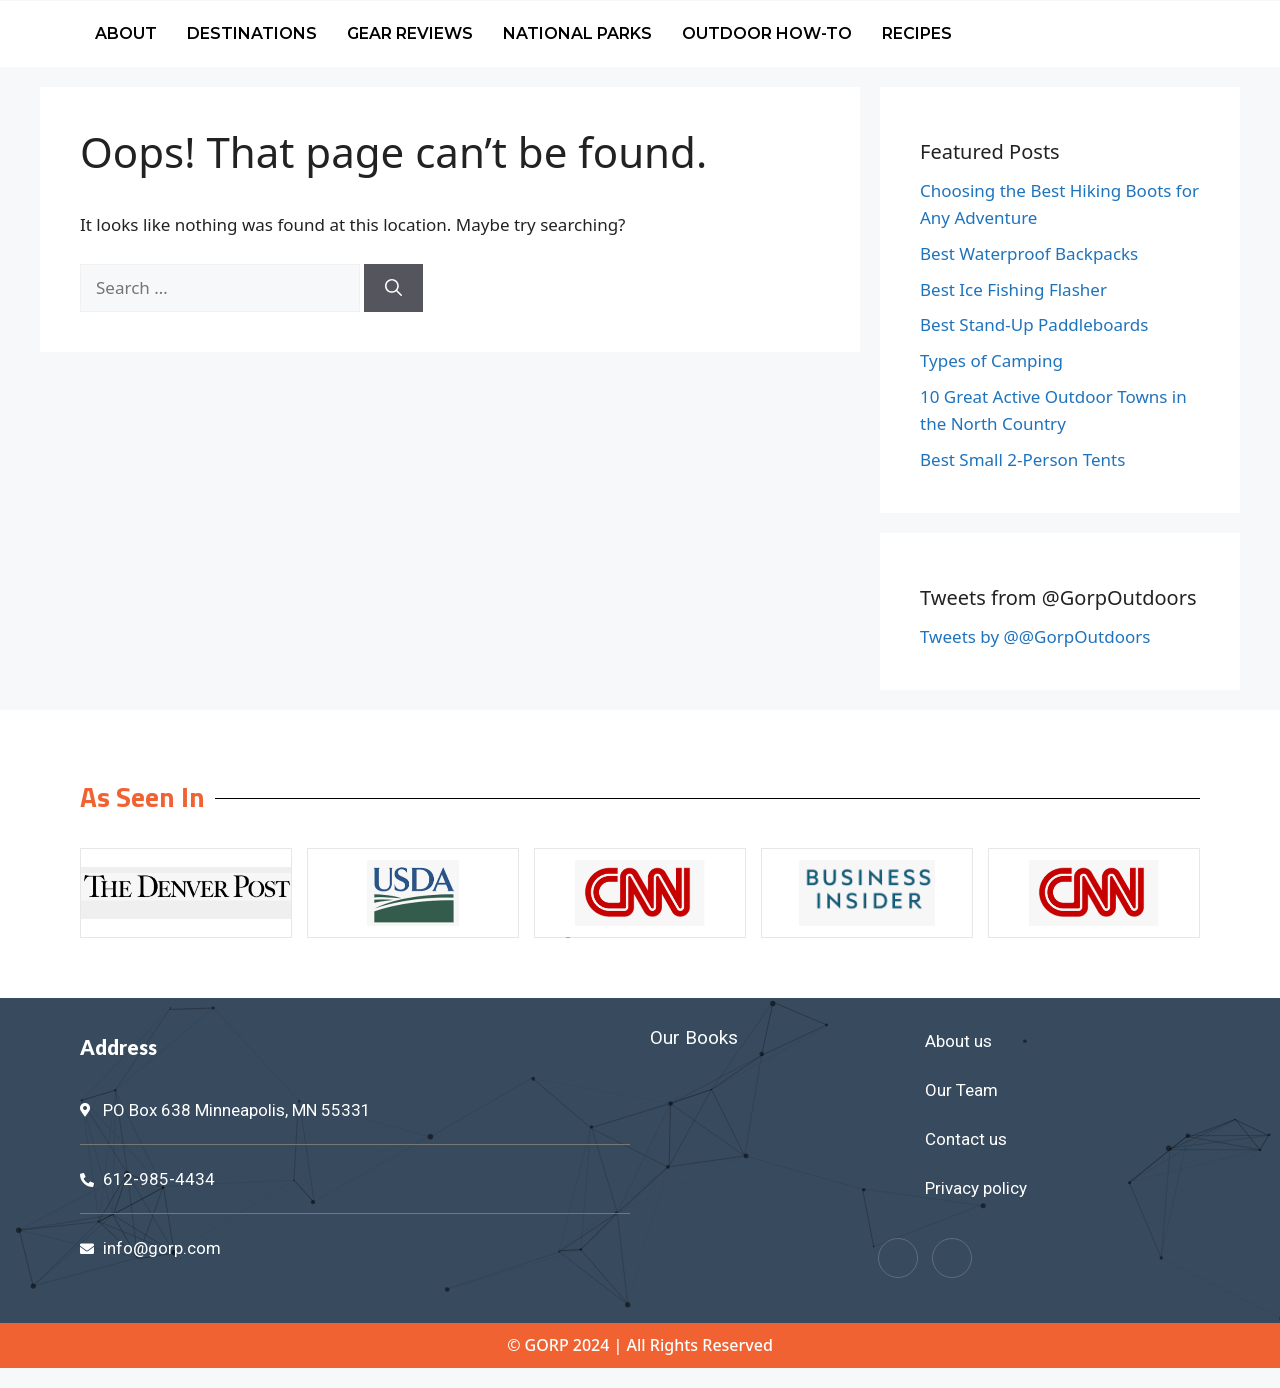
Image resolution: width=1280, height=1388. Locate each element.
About (126, 33)
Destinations (252, 33)
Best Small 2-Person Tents (1022, 459)
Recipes (917, 33)
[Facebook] (898, 1258)
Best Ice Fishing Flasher (1013, 289)
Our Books (694, 1037)
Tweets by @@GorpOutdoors (1035, 636)
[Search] (393, 288)
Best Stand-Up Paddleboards (1034, 324)
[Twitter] (952, 1258)
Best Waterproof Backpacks (1029, 253)
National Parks (577, 33)
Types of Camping (991, 360)
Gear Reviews (410, 33)
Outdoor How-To (767, 33)
